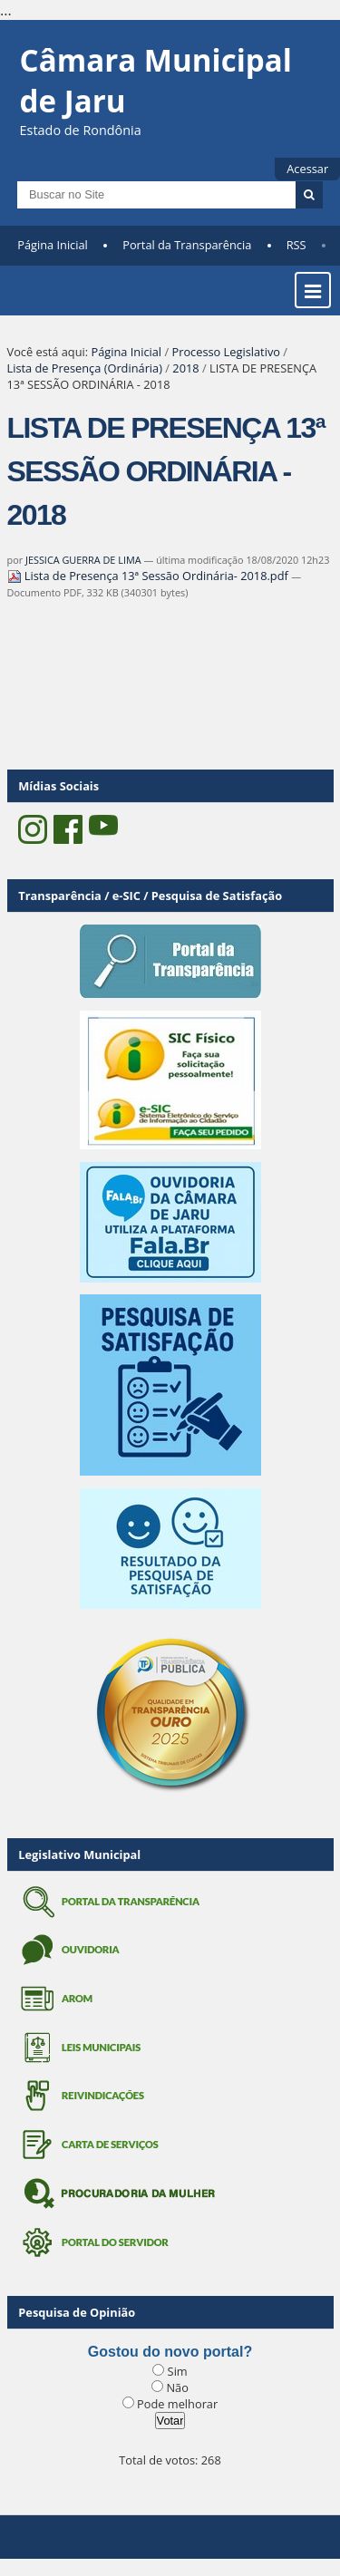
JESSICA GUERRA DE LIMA (83, 560)
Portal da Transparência (186, 245)
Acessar (307, 168)
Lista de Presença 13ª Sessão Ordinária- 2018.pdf (149, 575)
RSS (296, 245)
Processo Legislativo (225, 352)
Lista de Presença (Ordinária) (84, 368)
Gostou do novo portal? (170, 2351)
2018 (185, 368)
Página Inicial (52, 245)
